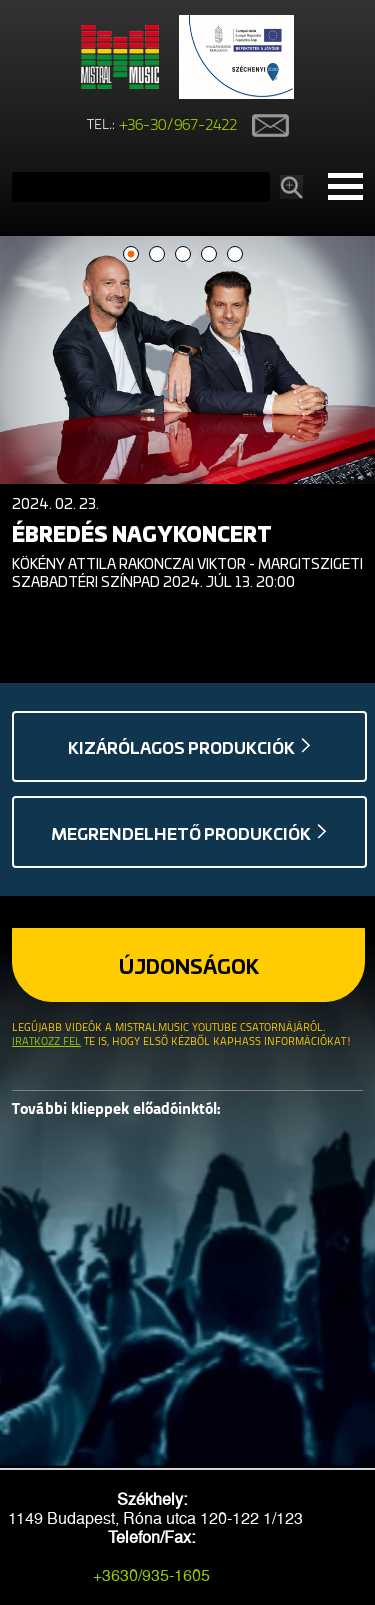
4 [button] (208, 254)
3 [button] (182, 254)
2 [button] (156, 254)
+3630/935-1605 (151, 1575)
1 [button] (130, 254)
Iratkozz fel (46, 1042)
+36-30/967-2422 (178, 126)
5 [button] (234, 254)
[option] (187, 418)
